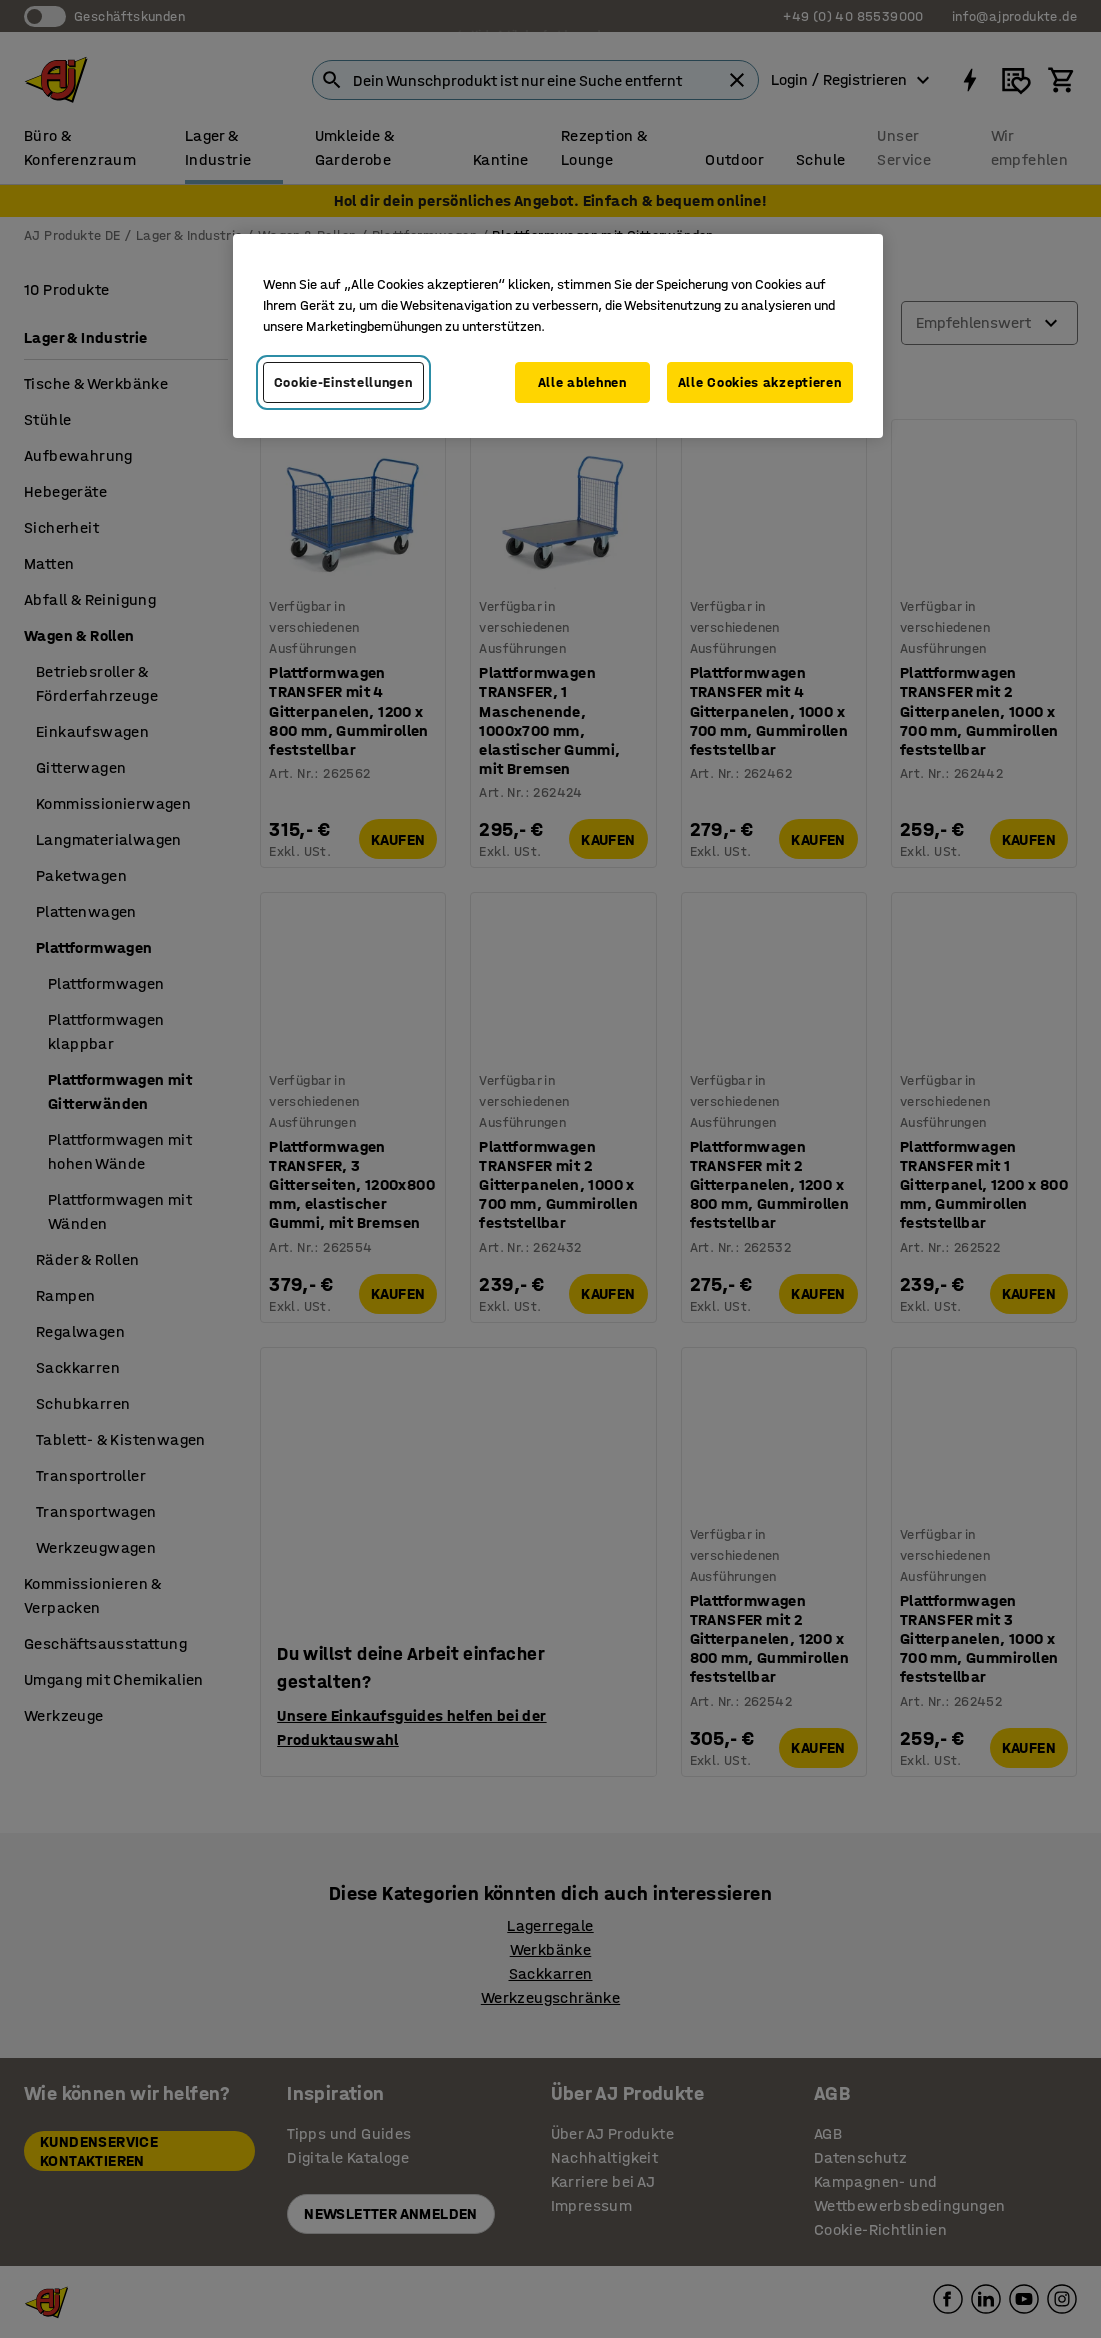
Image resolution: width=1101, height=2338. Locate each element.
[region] (558, 336)
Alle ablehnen (582, 382)
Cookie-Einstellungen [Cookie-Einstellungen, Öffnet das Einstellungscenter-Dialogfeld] (343, 382)
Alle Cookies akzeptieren (760, 382)
